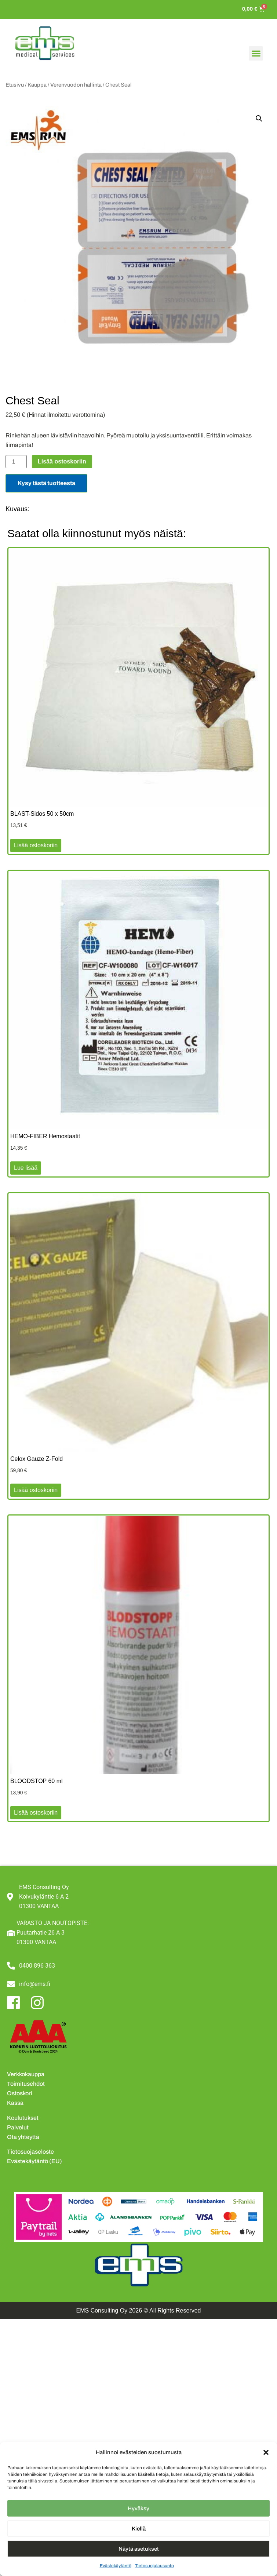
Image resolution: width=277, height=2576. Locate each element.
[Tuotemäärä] (16, 461)
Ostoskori (19, 2093)
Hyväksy (138, 2508)
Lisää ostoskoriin (62, 461)
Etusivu (15, 85)
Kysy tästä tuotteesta (46, 483)
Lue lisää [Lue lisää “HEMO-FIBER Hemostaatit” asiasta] (25, 1168)
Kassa (15, 2103)
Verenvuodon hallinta (76, 85)
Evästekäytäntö (115, 2565)
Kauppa (37, 85)
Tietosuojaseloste (30, 2152)
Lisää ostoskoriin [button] (36, 845)
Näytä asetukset (139, 2549)
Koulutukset (23, 2118)
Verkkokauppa (25, 2074)
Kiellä (139, 2529)
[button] (266, 2452)
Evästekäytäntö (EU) (34, 2161)
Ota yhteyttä (23, 2137)
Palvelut (18, 2127)
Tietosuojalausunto (154, 2565)
